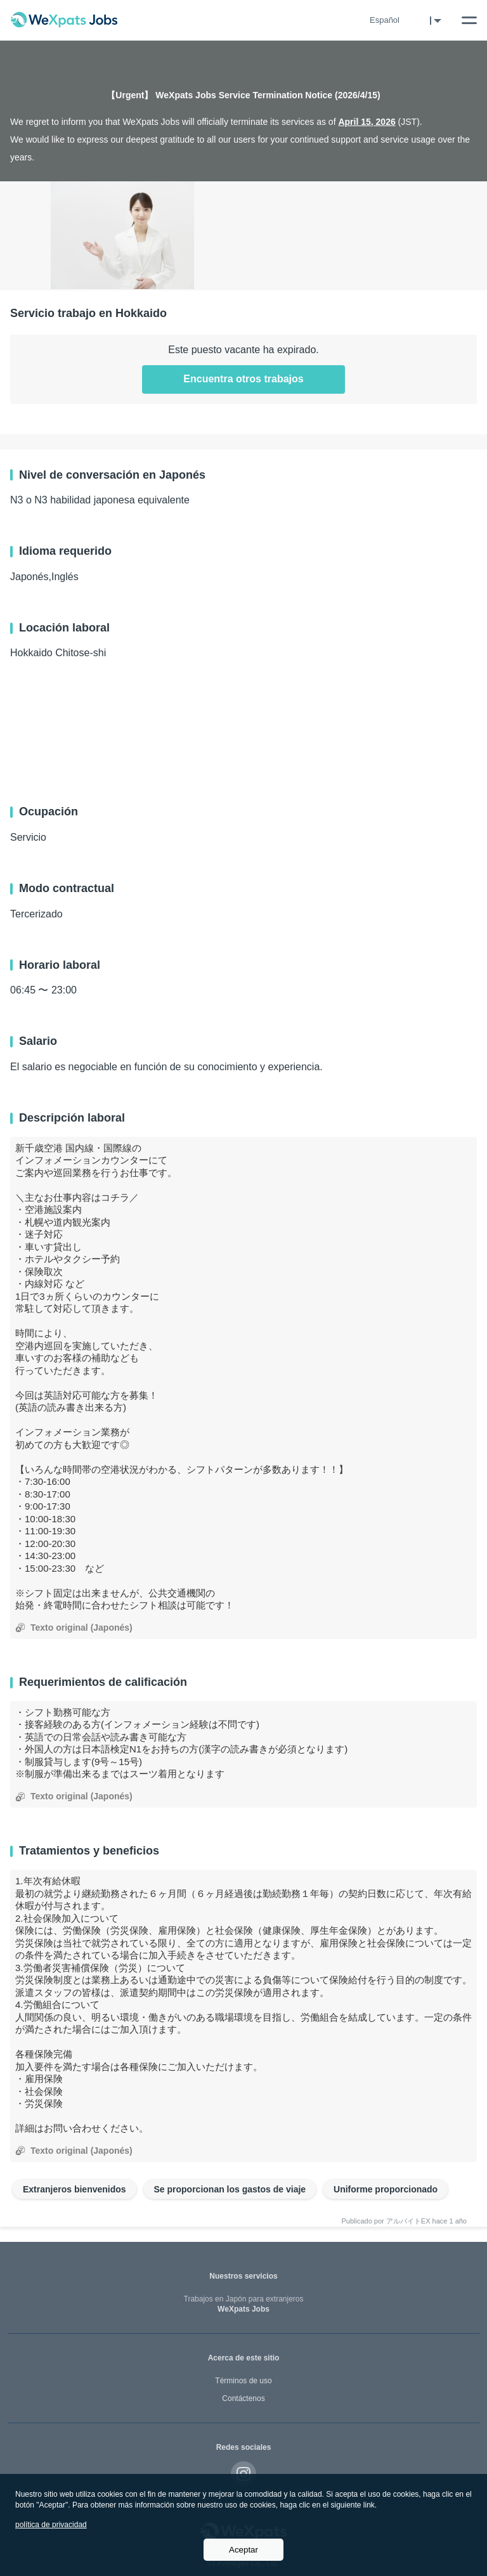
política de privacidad (51, 2524)
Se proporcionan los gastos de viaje (230, 2189)
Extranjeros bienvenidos (74, 2189)
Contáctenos (243, 2398)
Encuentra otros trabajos (243, 378)
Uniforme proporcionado (386, 2189)
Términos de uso (243, 2380)
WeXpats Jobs (243, 2304)
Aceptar (243, 2549)
